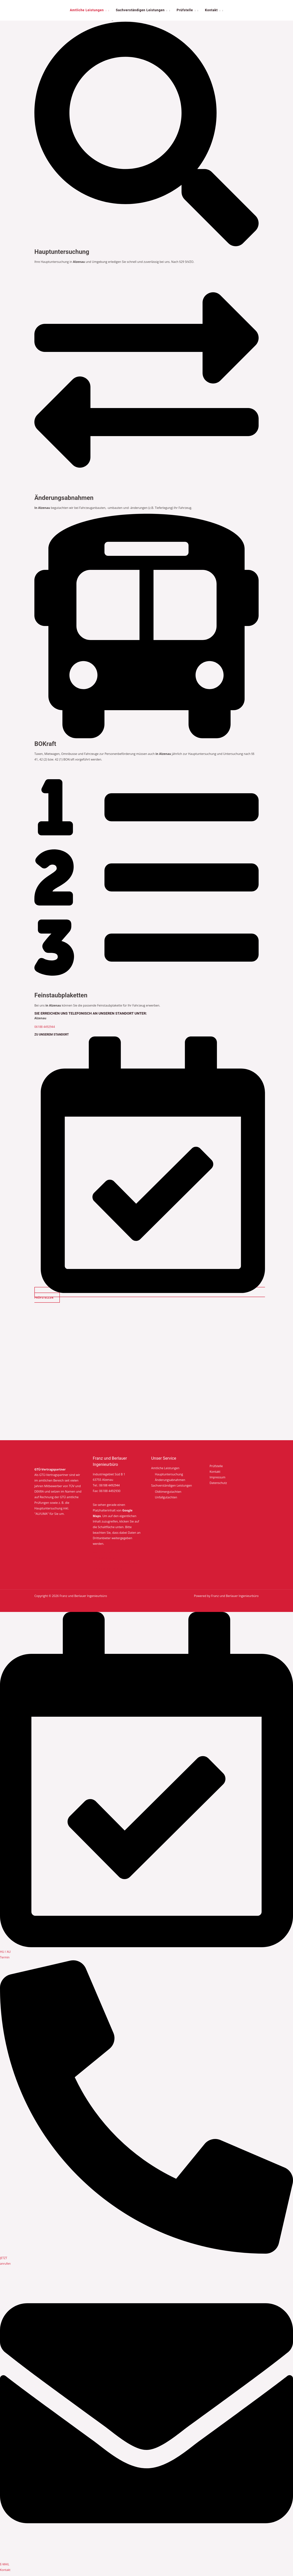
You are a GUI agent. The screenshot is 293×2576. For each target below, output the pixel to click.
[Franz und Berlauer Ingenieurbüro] (30, 10)
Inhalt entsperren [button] (105, 1560)
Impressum (217, 1480)
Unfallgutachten (166, 1500)
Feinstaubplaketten (63, 997)
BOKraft (46, 745)
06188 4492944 (110, 1488)
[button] (105, 10)
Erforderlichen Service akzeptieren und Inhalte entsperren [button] (117, 1569)
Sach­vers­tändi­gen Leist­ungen (171, 1488)
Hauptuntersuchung (64, 252)
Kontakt (215, 1474)
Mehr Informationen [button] (107, 1555)
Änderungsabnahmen (66, 499)
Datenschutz (218, 1485)
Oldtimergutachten (168, 1494)
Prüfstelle (216, 1469)
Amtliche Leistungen (165, 1471)
